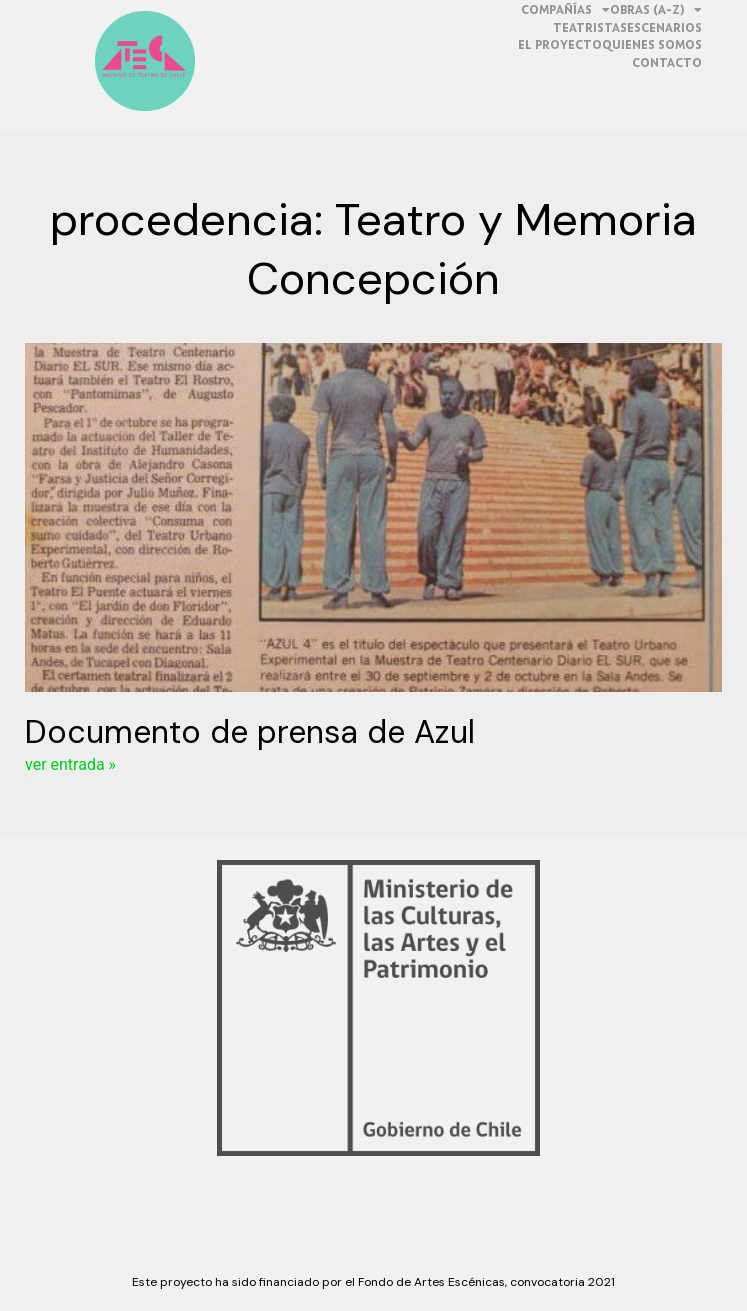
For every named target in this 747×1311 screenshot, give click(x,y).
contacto (667, 62)
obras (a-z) (656, 10)
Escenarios (664, 27)
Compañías (565, 10)
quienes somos (652, 44)
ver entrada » (70, 764)
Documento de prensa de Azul (250, 732)
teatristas (590, 27)
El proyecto (560, 44)
